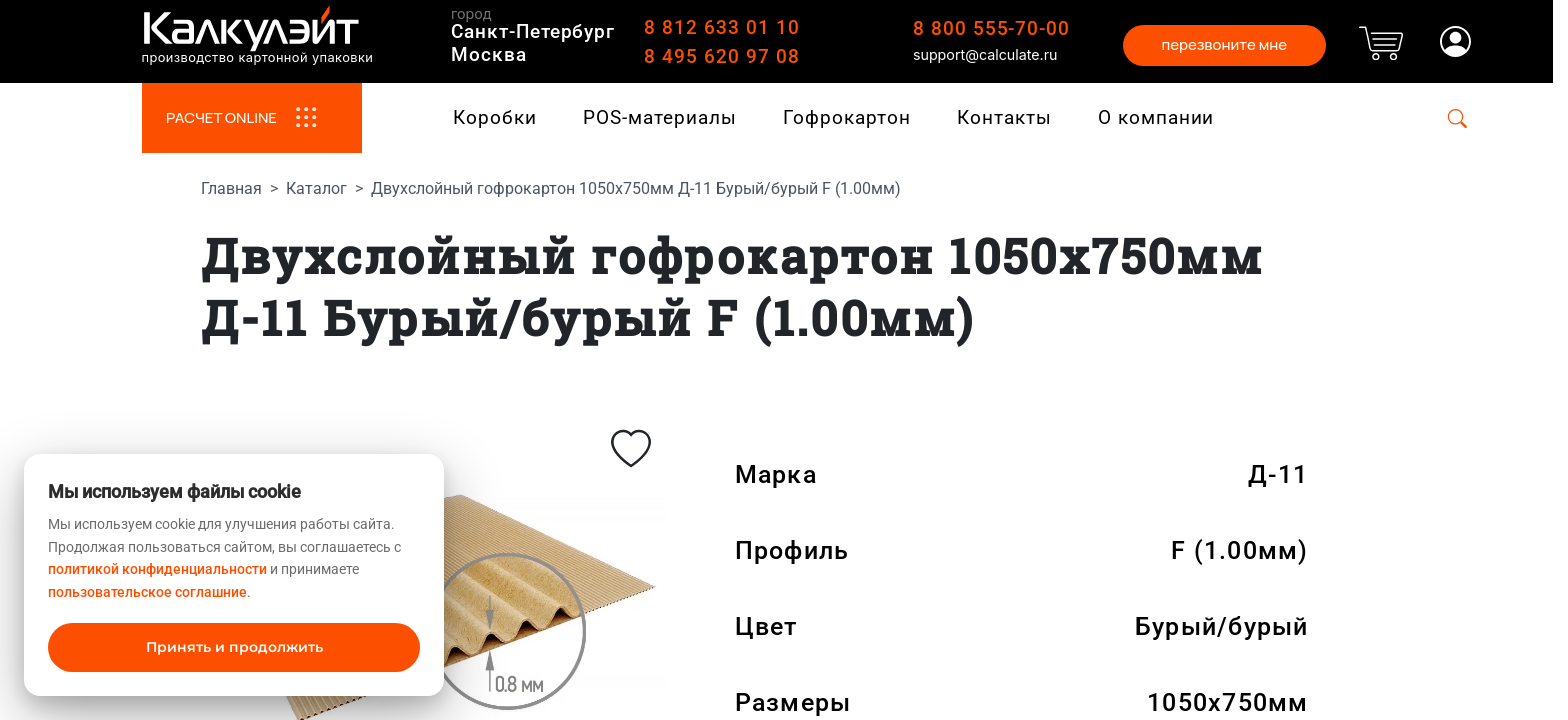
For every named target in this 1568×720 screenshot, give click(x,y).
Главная (231, 188)
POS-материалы (659, 117)
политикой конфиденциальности (157, 569)
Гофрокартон (846, 117)
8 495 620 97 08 (721, 56)
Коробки (495, 117)
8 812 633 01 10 (721, 27)
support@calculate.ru (985, 54)
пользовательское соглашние (147, 592)
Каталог (316, 188)
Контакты (1004, 117)
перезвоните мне (1224, 44)
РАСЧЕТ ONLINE (251, 118)
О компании (1156, 117)
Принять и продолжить (234, 647)
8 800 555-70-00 (991, 28)
